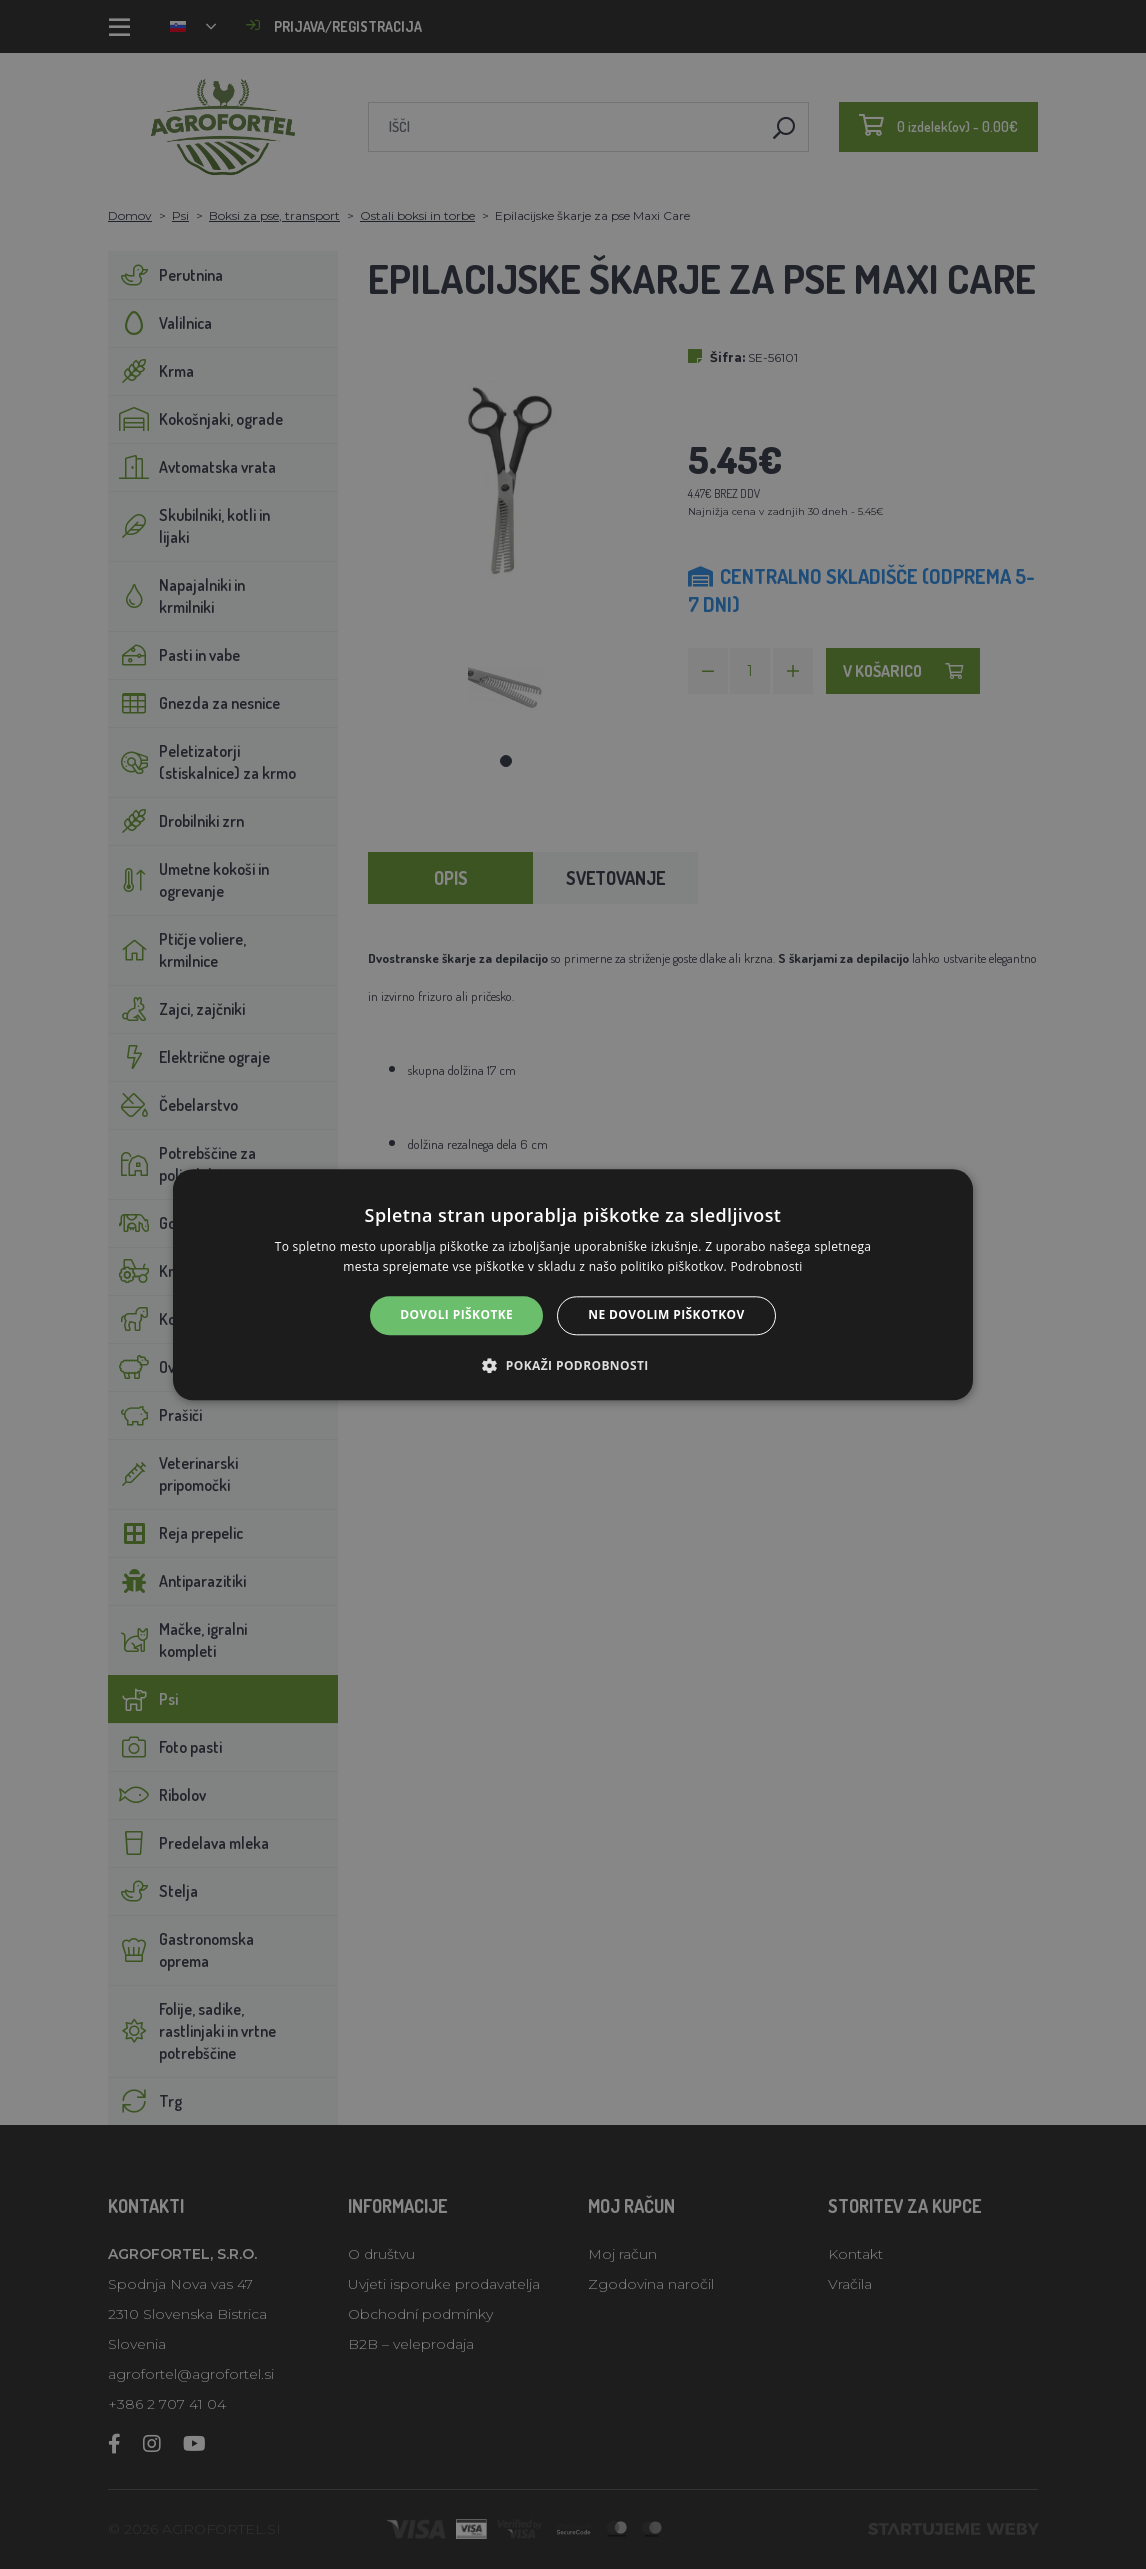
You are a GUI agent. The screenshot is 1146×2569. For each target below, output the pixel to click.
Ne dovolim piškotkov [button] (666, 1315)
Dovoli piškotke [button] (456, 1315)
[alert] (573, 1284)
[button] (572, 1365)
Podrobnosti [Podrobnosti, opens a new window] (767, 1266)
